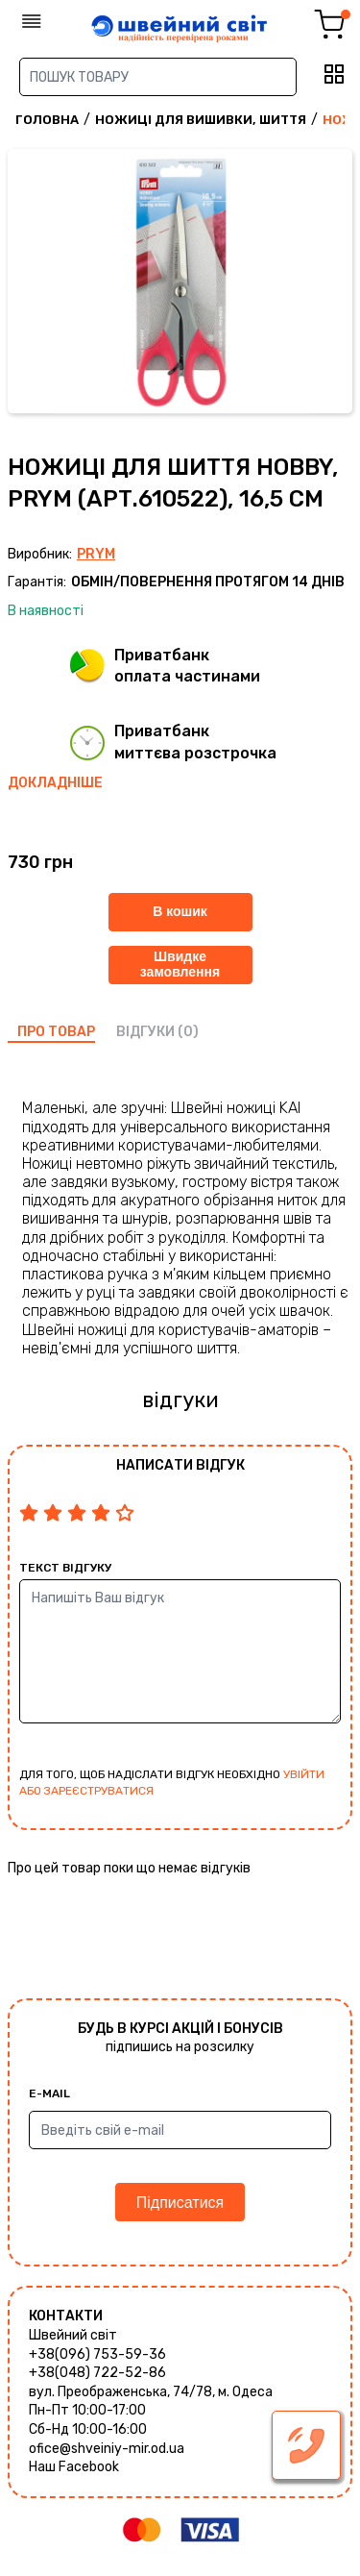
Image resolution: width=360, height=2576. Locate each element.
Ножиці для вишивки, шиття (200, 119)
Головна (47, 119)
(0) (188, 1032)
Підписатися (180, 2202)
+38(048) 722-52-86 (97, 2373)
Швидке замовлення (180, 963)
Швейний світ (73, 2335)
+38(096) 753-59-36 (97, 2354)
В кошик (180, 911)
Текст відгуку (65, 1567)
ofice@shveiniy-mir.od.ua (106, 2448)
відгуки (145, 1032)
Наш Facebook (74, 2467)
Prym (96, 554)
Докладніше (55, 783)
